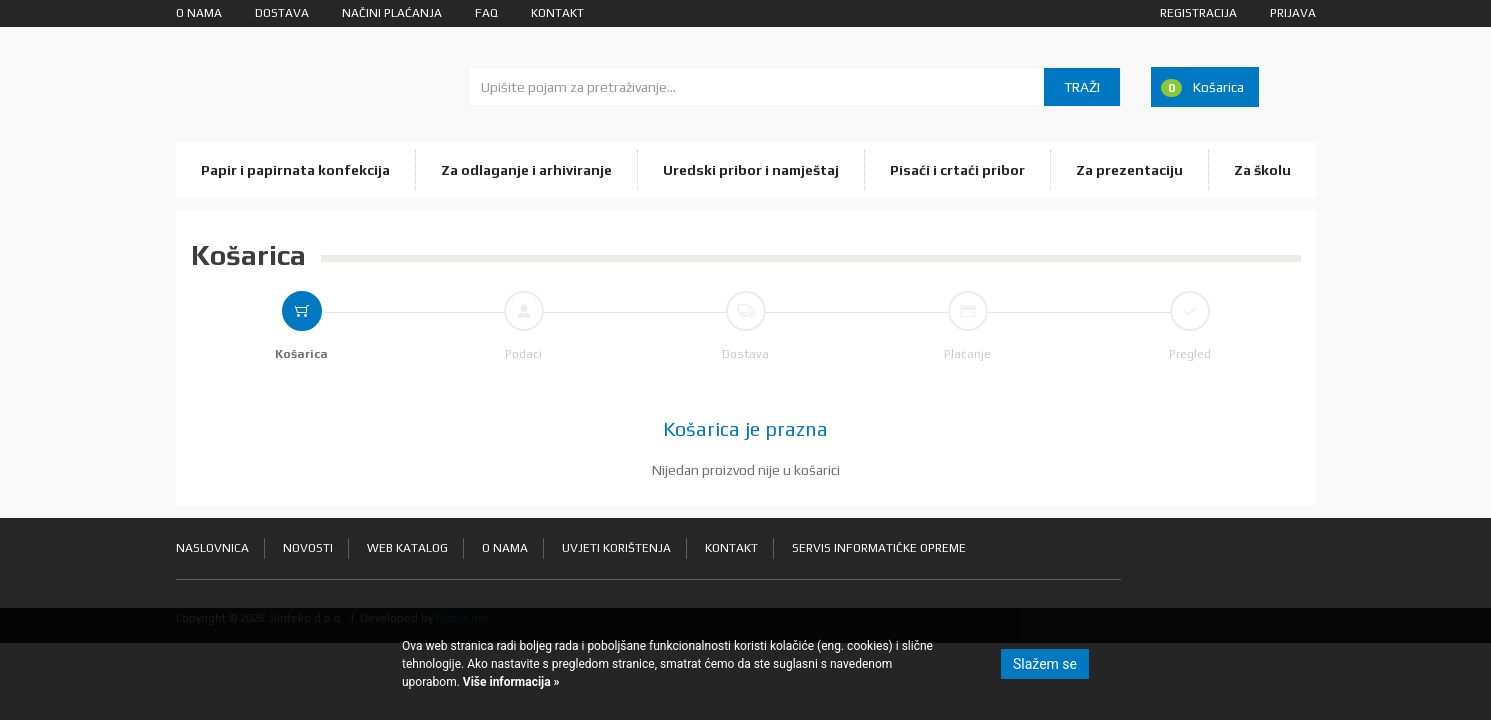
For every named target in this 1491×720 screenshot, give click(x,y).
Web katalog (407, 548)
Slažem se (1045, 664)
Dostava (282, 13)
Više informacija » (510, 682)
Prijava (1293, 13)
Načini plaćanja (392, 13)
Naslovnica (212, 548)
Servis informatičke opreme (879, 548)
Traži (1082, 87)
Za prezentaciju (1129, 170)
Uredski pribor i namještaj (751, 170)
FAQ (486, 13)
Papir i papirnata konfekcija (295, 170)
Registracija (1198, 13)
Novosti (308, 548)
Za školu (1262, 170)
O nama (199, 13)
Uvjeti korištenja (616, 548)
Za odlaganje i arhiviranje (526, 170)
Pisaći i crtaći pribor (957, 170)
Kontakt (557, 13)
